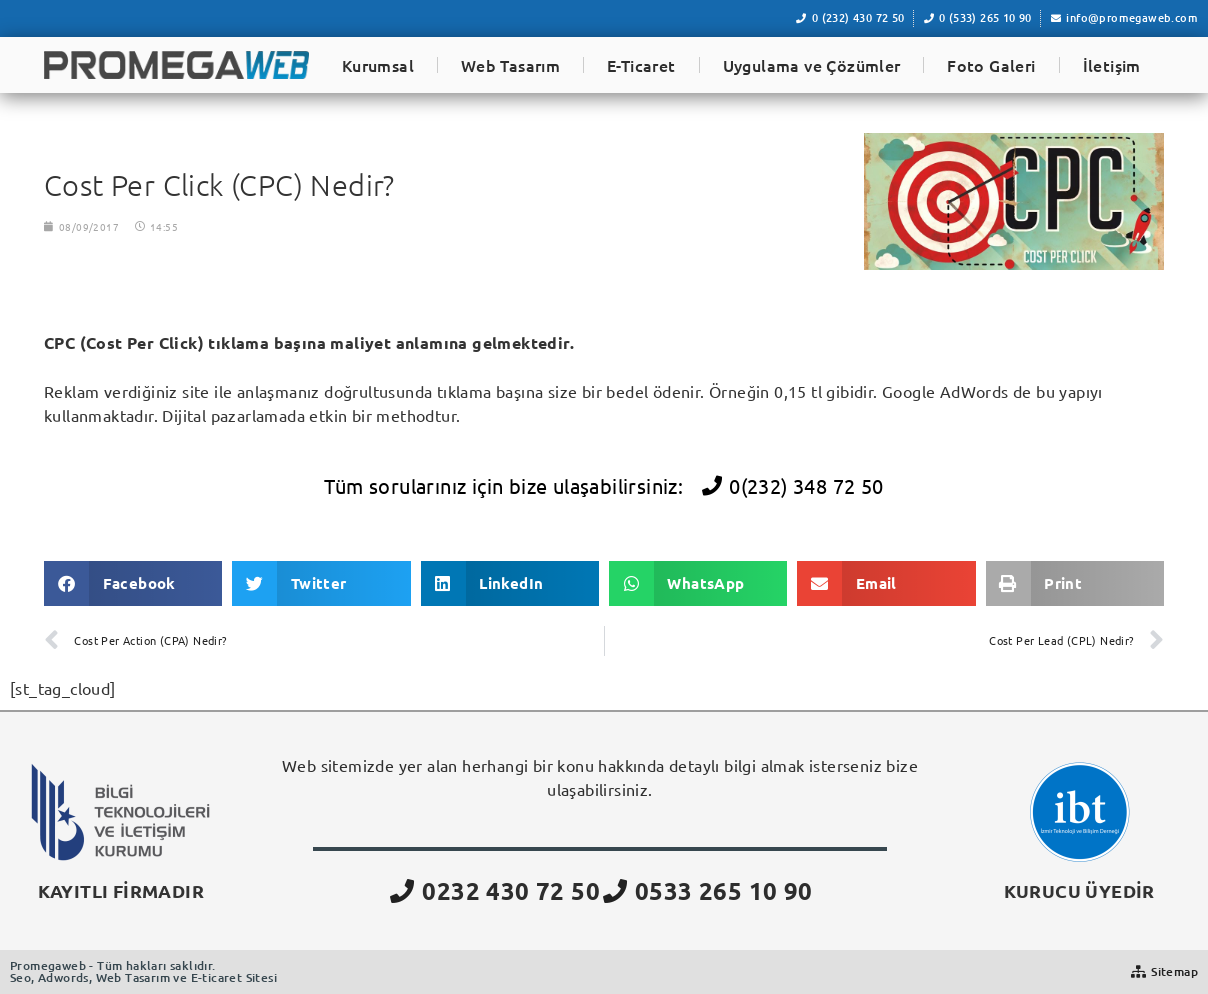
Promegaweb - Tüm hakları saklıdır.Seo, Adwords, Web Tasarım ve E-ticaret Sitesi (143, 971)
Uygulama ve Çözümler (812, 65)
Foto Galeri (991, 65)
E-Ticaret (641, 65)
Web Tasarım (510, 65)
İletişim (1112, 65)
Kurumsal (378, 65)
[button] (133, 583)
